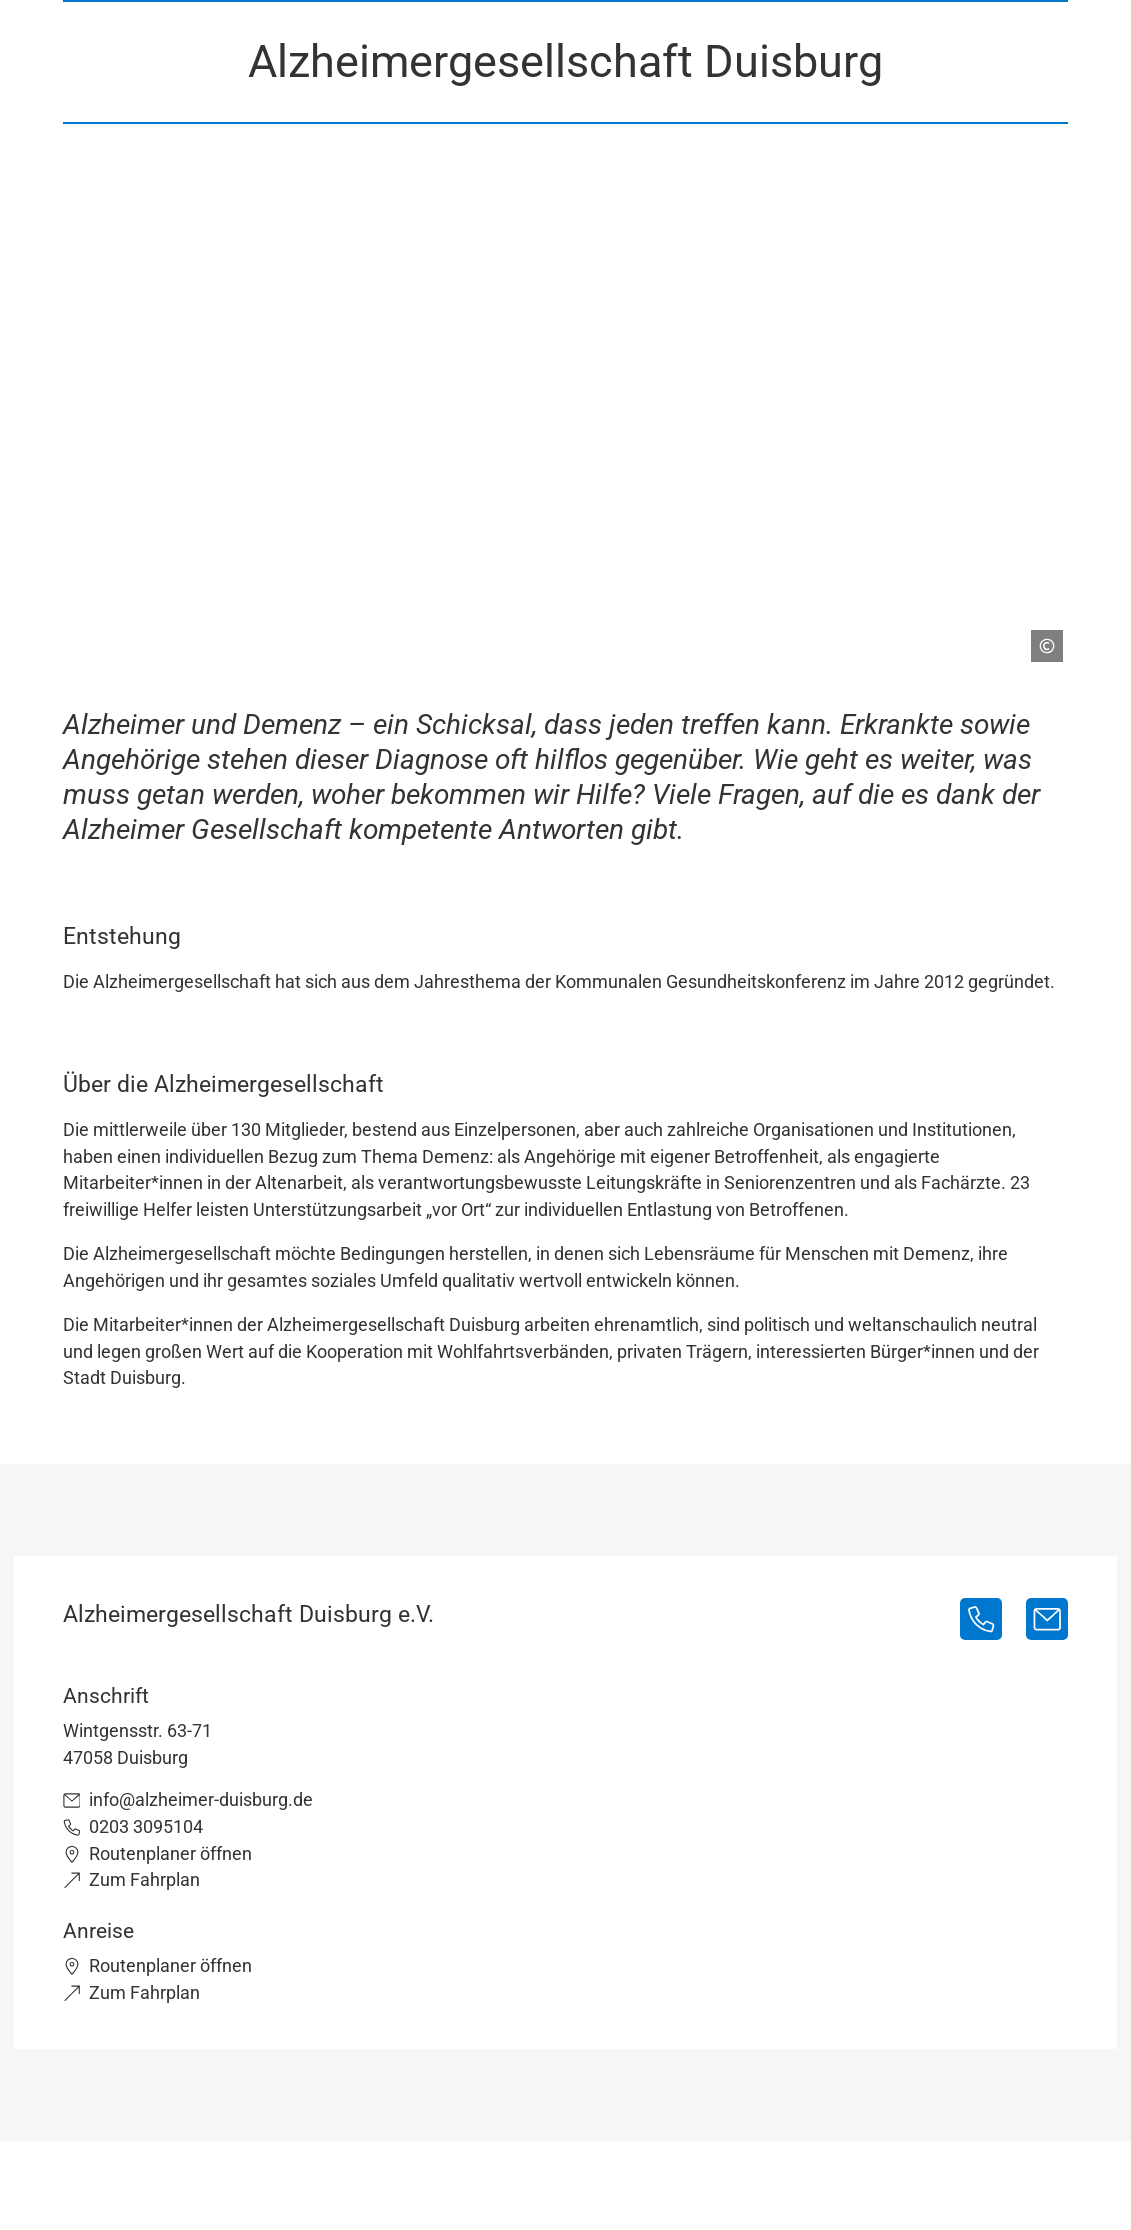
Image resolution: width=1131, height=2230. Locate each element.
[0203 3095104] (981, 1619)
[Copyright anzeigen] (1039, 638)
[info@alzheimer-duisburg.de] (1047, 1619)
